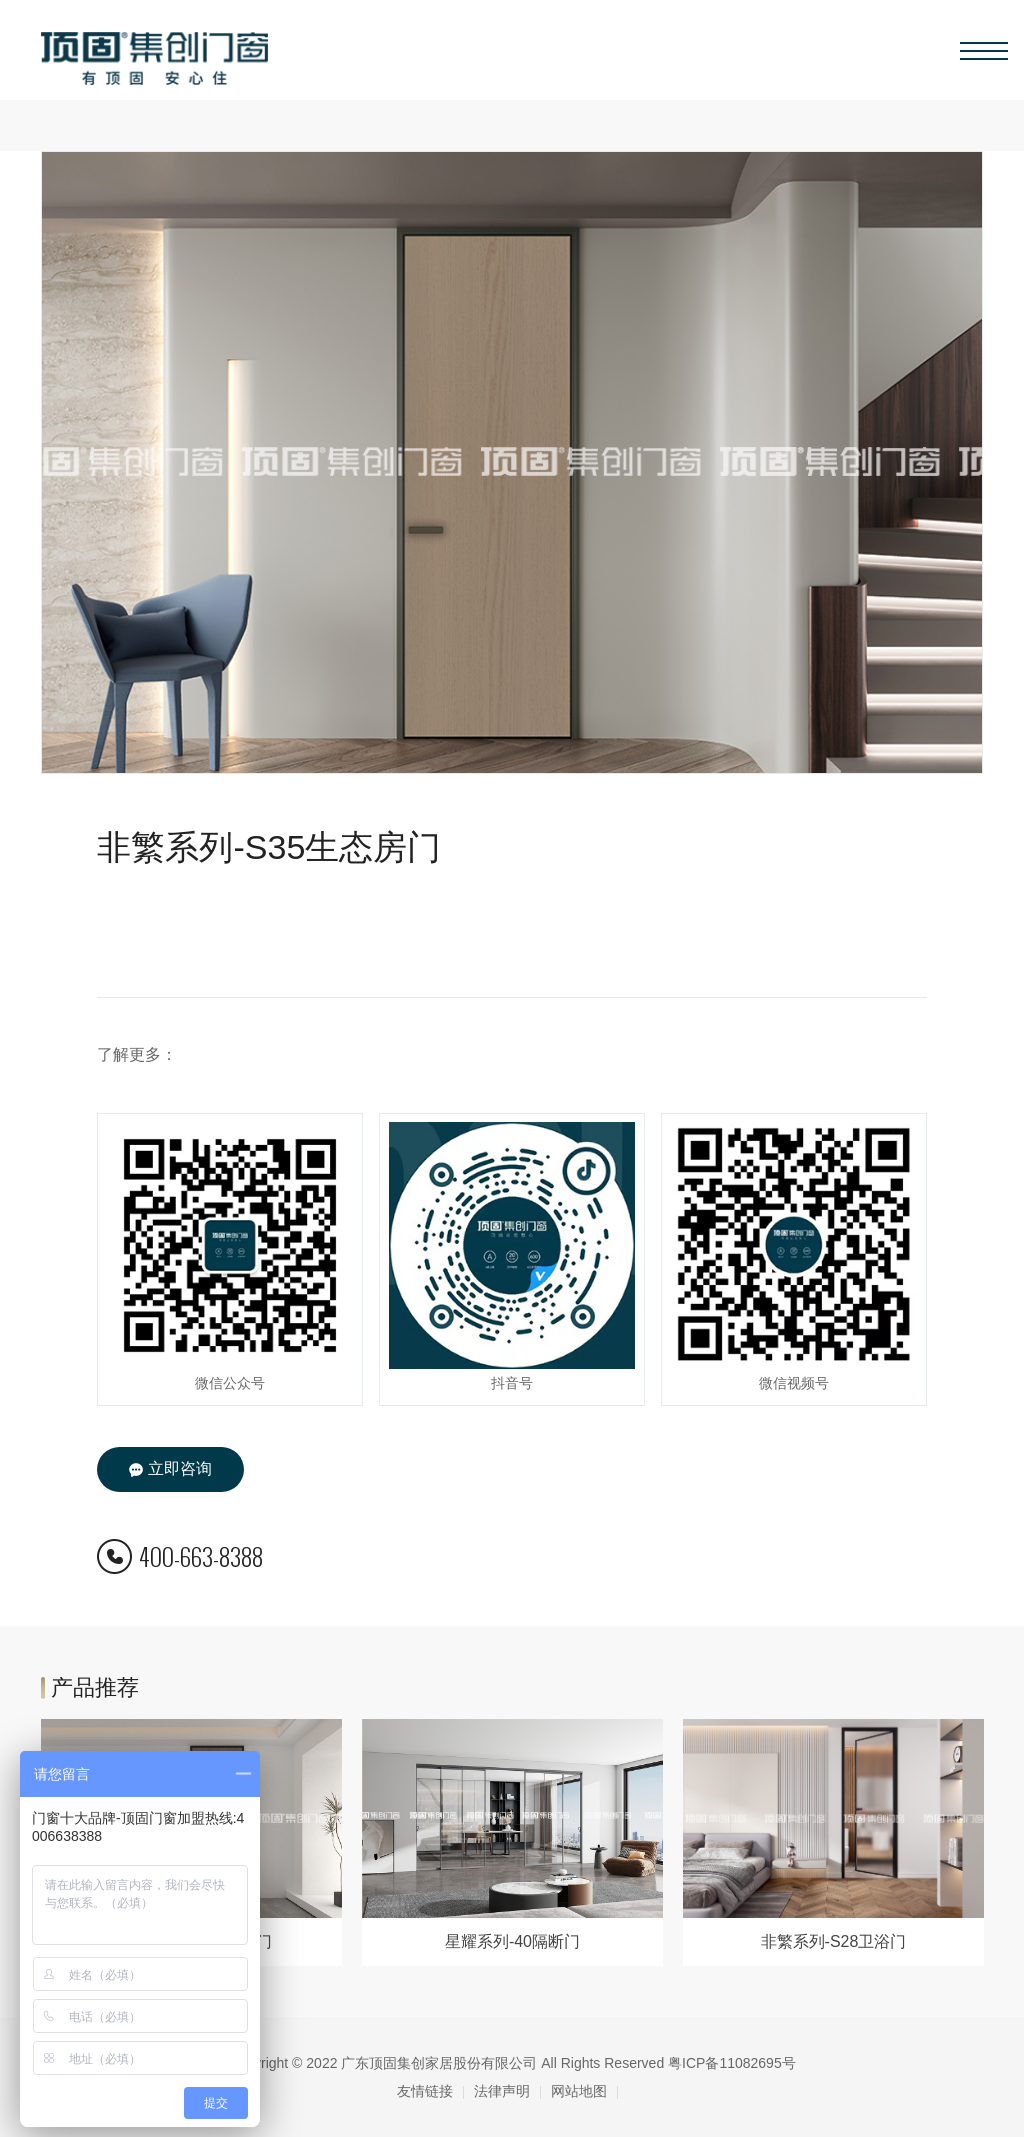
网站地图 (579, 2091)
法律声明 (502, 2091)
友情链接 (425, 2091)
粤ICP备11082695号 (732, 2063)
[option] (512, 1842)
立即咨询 (170, 1469)
